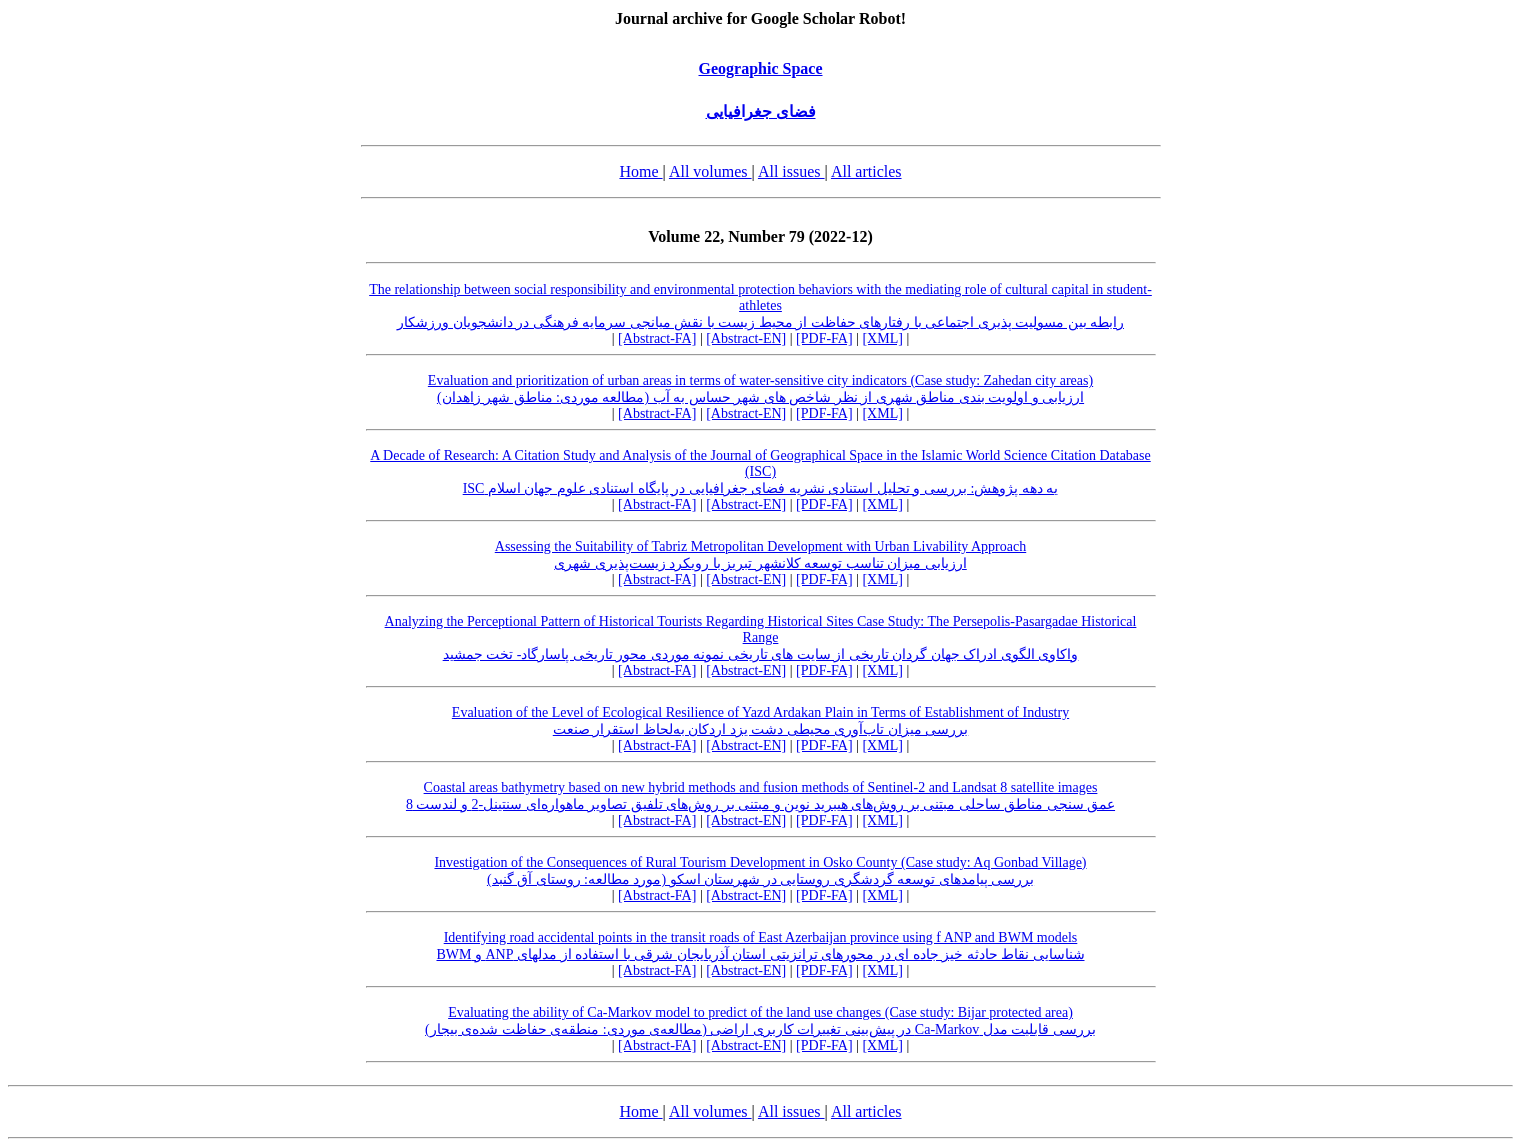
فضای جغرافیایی (761, 111)
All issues (791, 171)
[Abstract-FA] (657, 338)
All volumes (710, 171)
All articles (866, 171)
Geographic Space (761, 68)
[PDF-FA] (824, 338)
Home (640, 171)
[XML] (882, 338)
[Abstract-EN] (746, 338)
